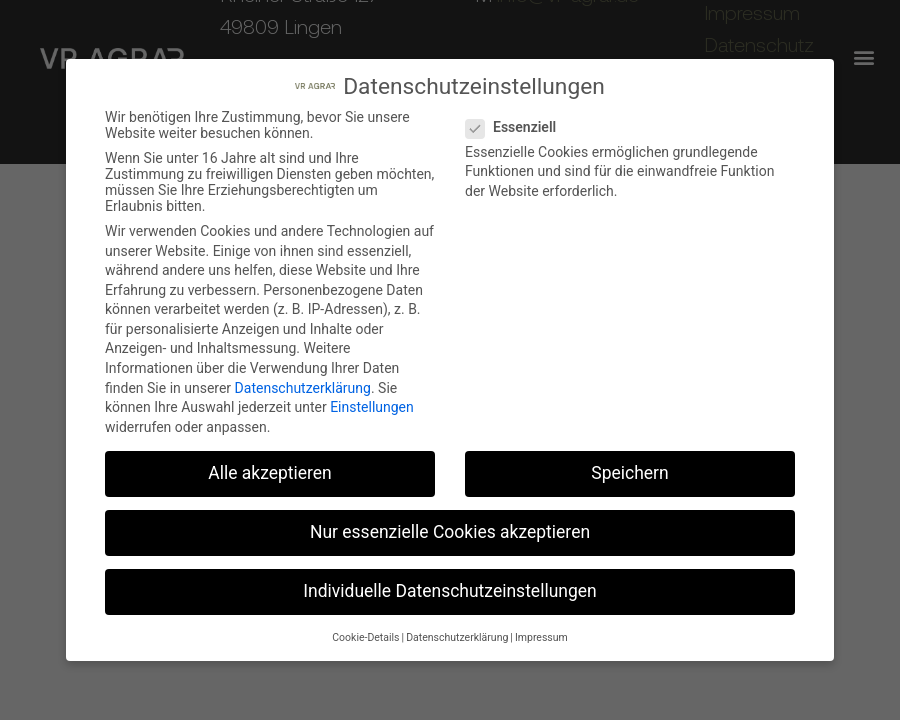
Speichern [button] (629, 473)
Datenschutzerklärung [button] (457, 637)
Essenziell (517, 127)
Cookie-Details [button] (365, 637)
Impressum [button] (541, 637)
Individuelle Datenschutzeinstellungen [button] (449, 591)
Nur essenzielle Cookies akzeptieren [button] (450, 532)
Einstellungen (372, 407)
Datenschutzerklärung (303, 388)
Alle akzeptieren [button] (270, 473)
